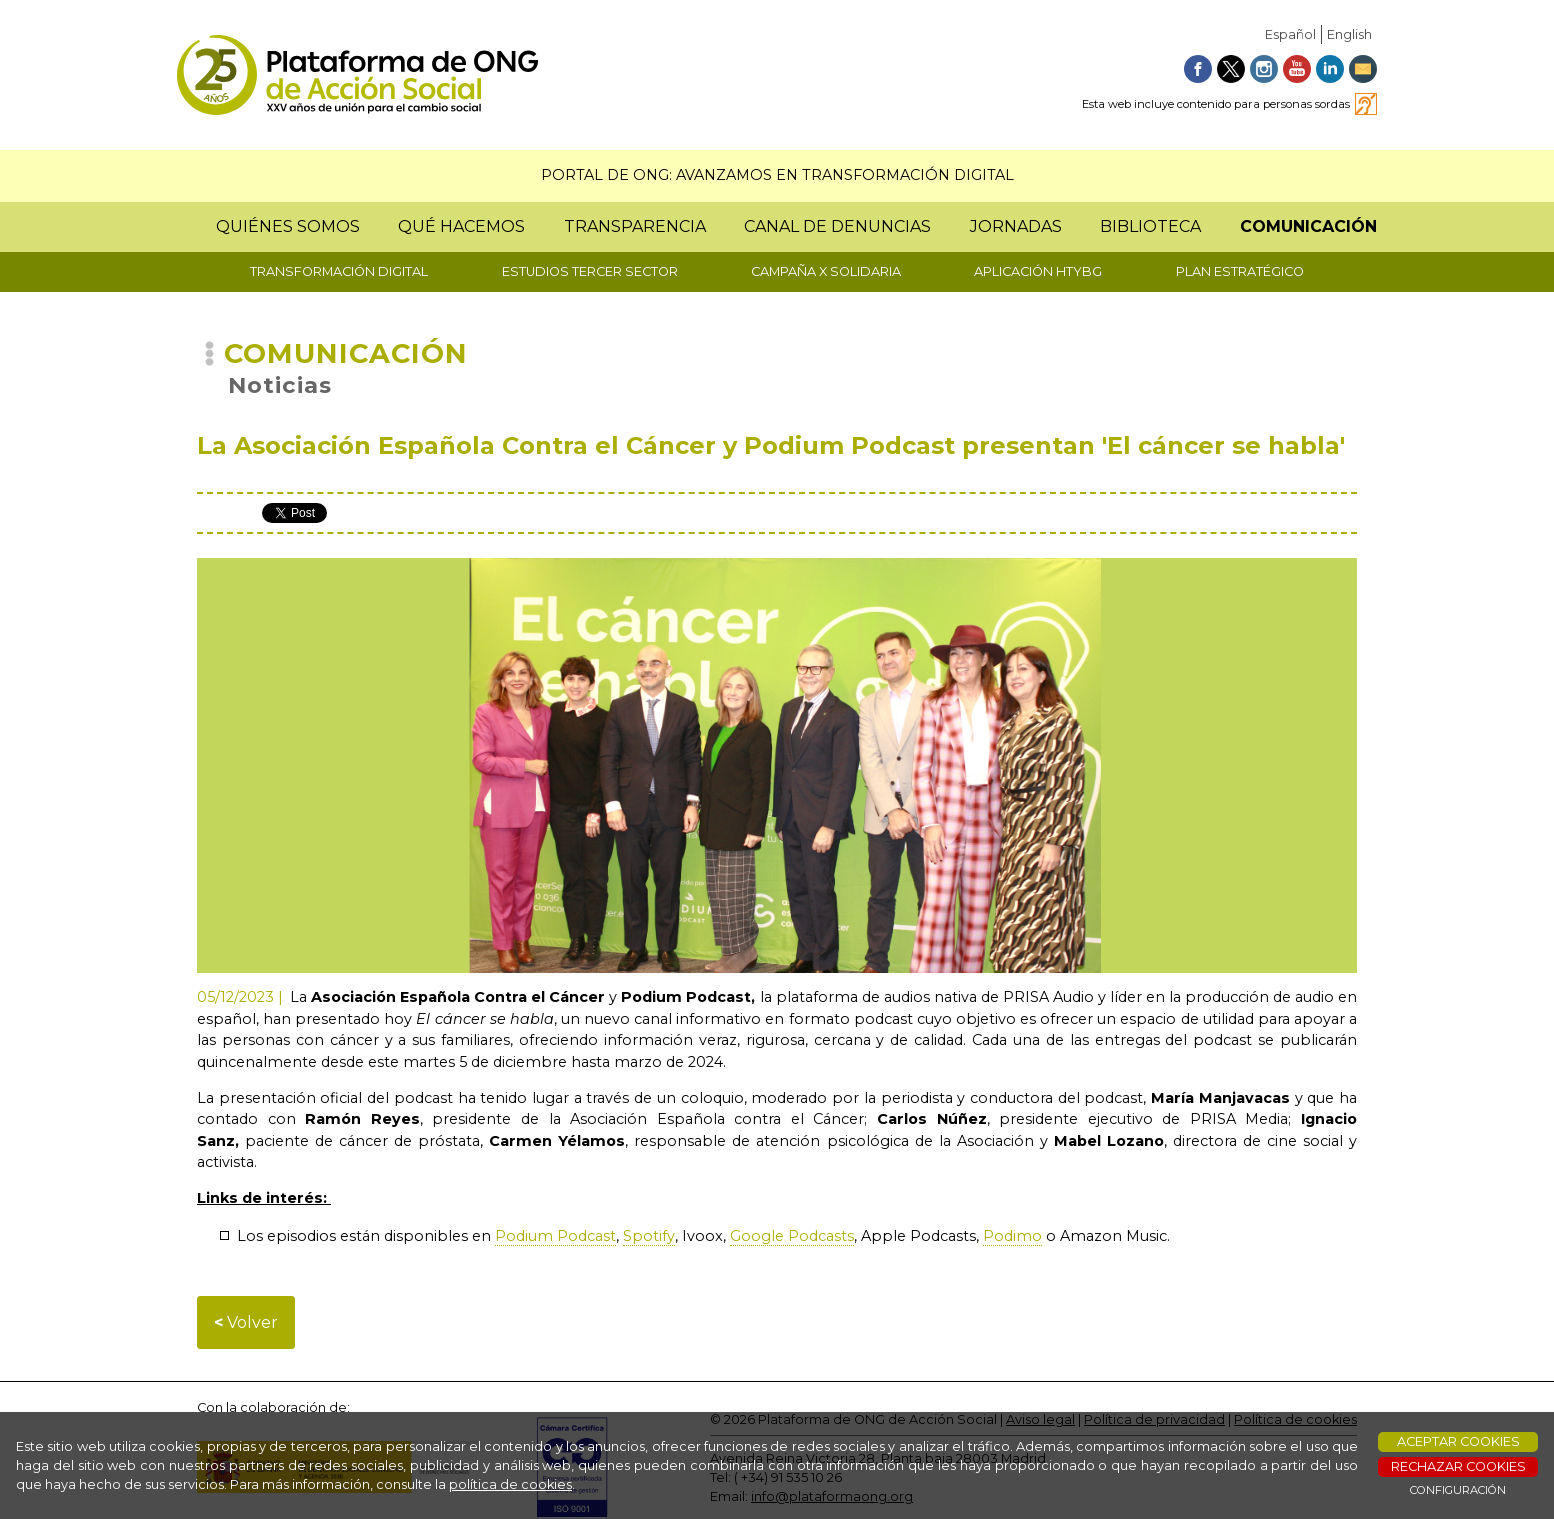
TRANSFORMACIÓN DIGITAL (339, 271)
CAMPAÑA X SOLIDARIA (826, 271)
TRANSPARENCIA (635, 226)
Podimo (1012, 1236)
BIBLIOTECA (1150, 226)
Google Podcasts (792, 1236)
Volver (246, 1322)
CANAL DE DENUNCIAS (837, 226)
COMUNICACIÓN (1308, 226)
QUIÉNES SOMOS (288, 226)
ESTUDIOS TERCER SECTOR (590, 271)
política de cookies (510, 1484)
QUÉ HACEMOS (461, 226)
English (1349, 34)
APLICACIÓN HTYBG (1038, 271)
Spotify (649, 1236)
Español (1290, 34)
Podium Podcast (555, 1236)
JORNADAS (1016, 226)
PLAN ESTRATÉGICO (1240, 271)
